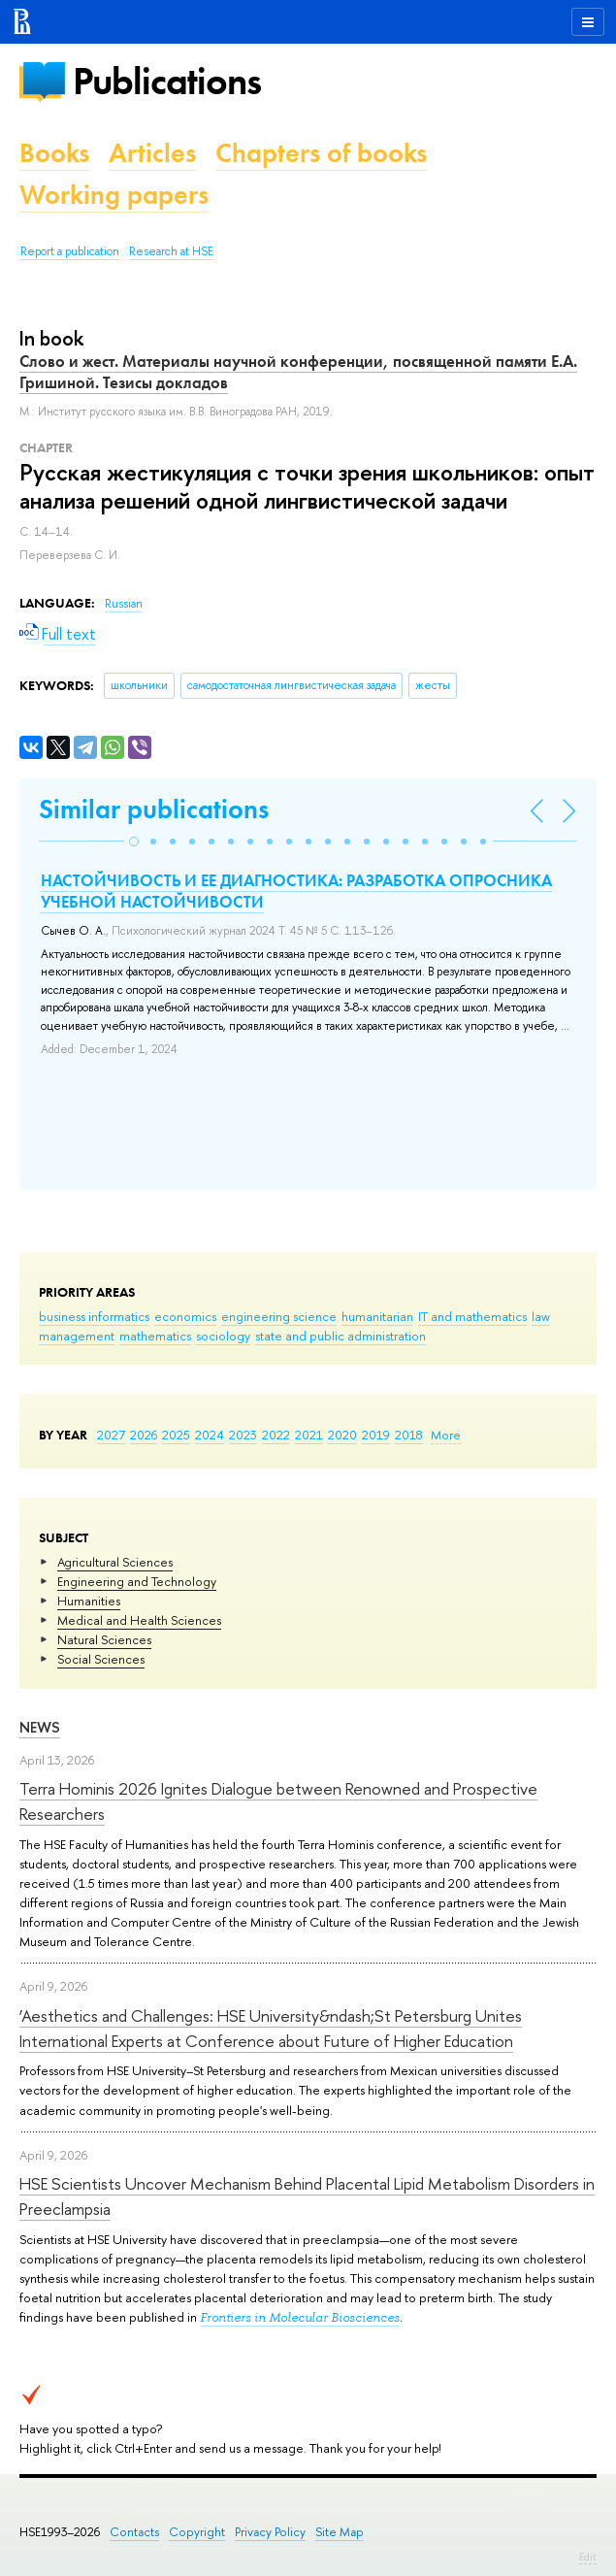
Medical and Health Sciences (139, 1620)
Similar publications (154, 809)
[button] (134, 841)
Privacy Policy (270, 2532)
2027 (111, 1434)
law (541, 1316)
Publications (167, 81)
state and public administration (340, 1335)
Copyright (197, 2532)
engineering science (279, 1316)
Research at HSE (171, 251)
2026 (143, 1434)
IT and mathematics (472, 1316)
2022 (276, 1434)
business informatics (94, 1316)
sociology (223, 1335)
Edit (588, 2556)
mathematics (155, 1335)
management (76, 1335)
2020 (342, 1434)
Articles (152, 153)
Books (54, 153)
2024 (209, 1434)
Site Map (339, 2532)
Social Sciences (101, 1659)
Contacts (134, 2532)
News (39, 1727)
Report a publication (69, 251)
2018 (409, 1434)
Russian (124, 603)
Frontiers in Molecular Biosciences (300, 2317)
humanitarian (377, 1316)
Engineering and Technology (136, 1581)
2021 (309, 1434)
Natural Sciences (104, 1639)
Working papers (114, 195)
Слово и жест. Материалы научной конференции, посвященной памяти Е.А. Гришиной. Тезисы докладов (298, 371)
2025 (176, 1434)
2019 (376, 1434)
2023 (243, 1434)
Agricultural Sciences (115, 1561)
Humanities (88, 1600)
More (446, 1434)
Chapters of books (321, 153)
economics (185, 1316)
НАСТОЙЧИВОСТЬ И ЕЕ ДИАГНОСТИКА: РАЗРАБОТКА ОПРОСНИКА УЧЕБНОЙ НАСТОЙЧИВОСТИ (296, 891)
